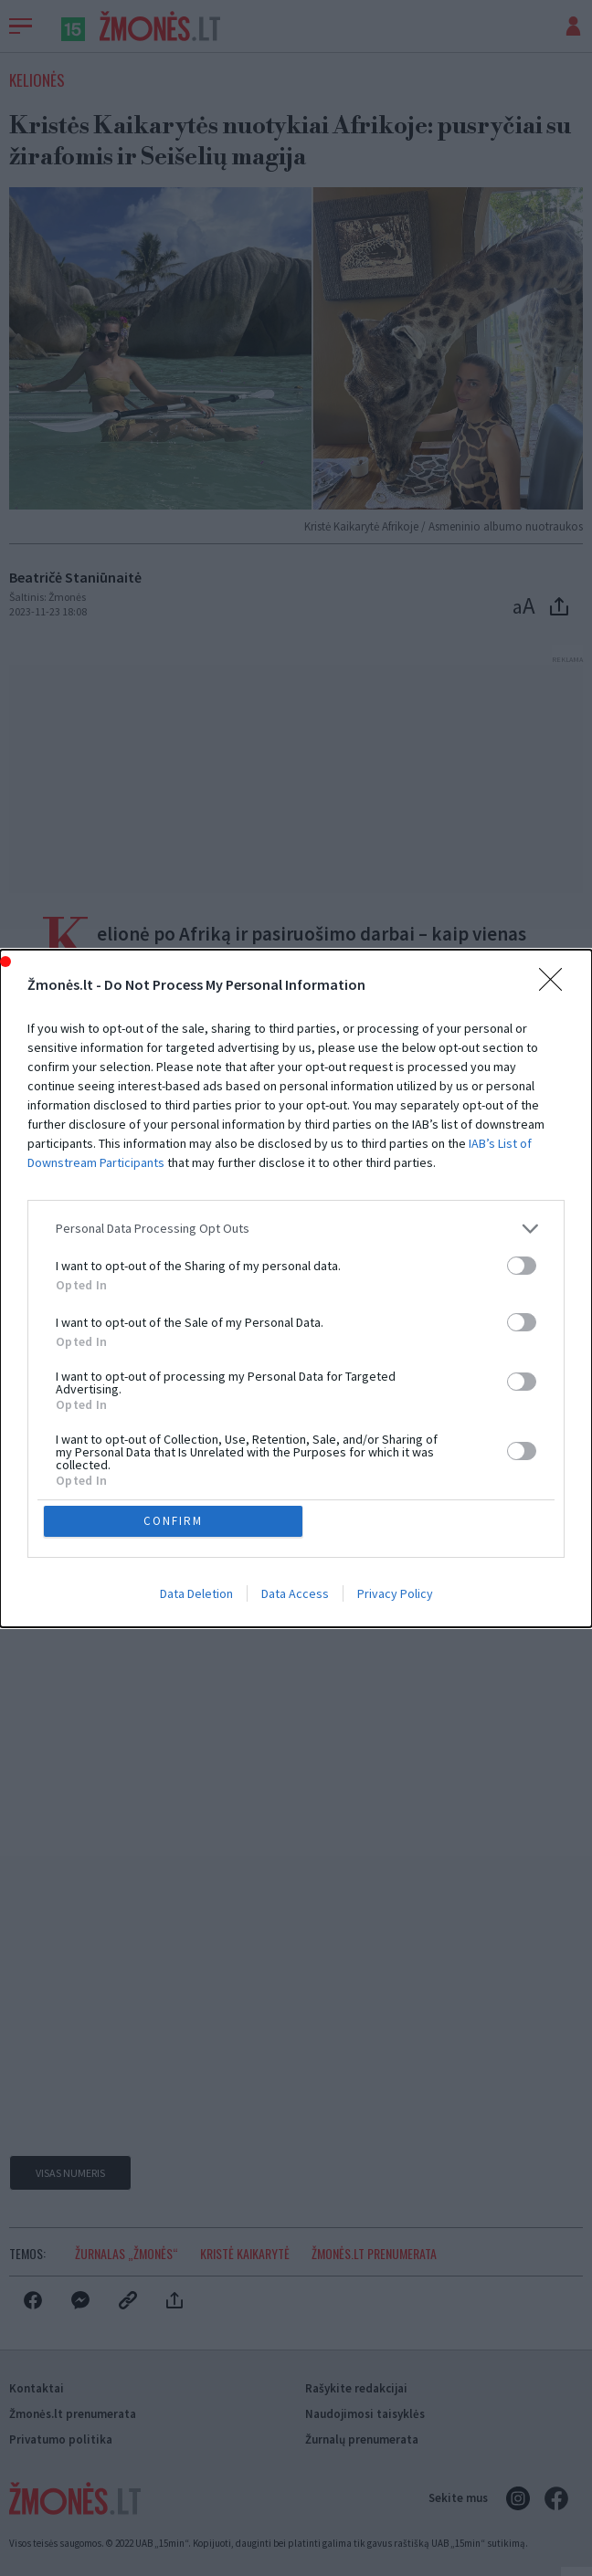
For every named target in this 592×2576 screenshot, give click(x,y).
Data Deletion (196, 1593)
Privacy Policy (395, 1593)
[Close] (556, 985)
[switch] (521, 1265)
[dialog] (296, 1288)
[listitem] (296, 1228)
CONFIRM (173, 1521)
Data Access (295, 1593)
